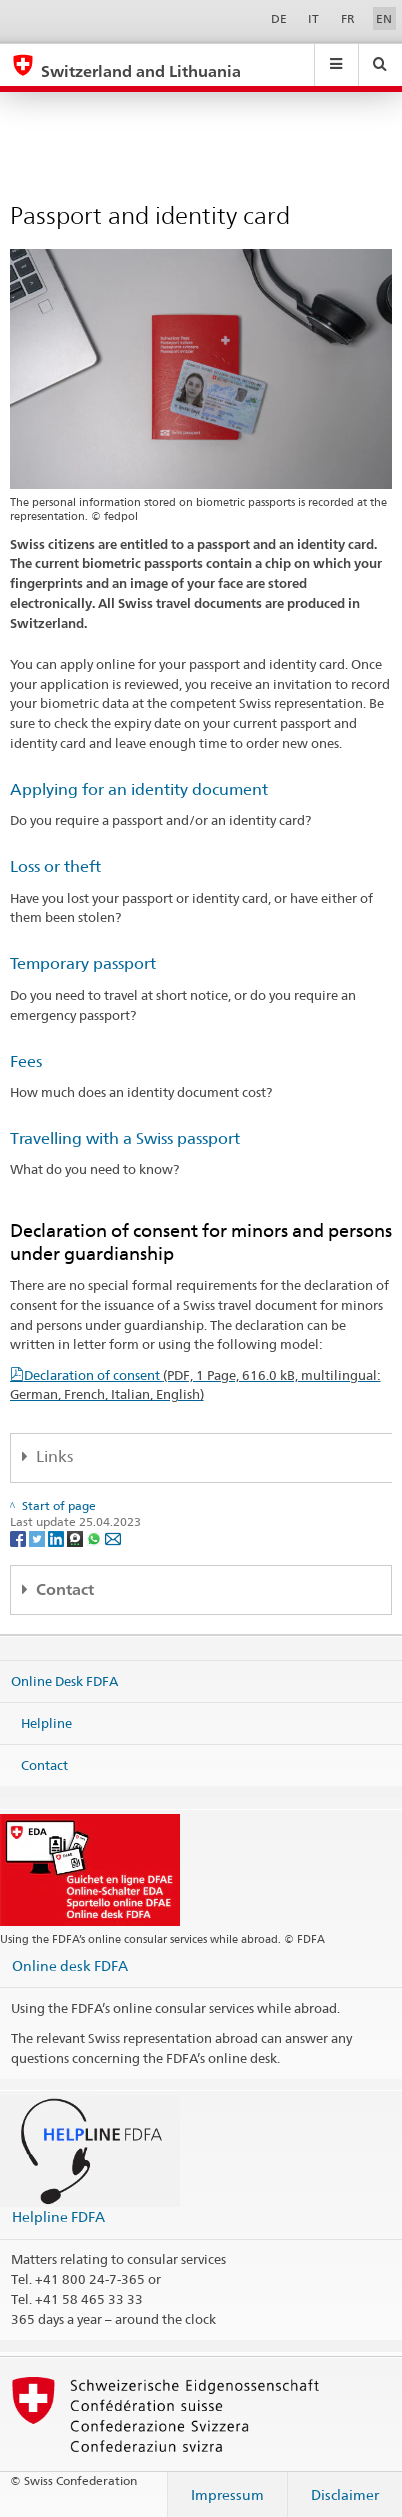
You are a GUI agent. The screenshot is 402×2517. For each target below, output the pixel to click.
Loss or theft (55, 866)
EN (384, 18)
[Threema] (76, 1537)
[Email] (113, 1537)
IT (313, 18)
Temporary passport (83, 963)
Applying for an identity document (139, 789)
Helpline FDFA (58, 2216)
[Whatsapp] (95, 1537)
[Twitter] (38, 1537)
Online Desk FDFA (64, 1681)
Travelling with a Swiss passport (125, 1138)
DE (279, 18)
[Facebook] (19, 1537)
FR (348, 18)
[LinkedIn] (57, 1537)
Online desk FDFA (70, 1965)
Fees (26, 1061)
